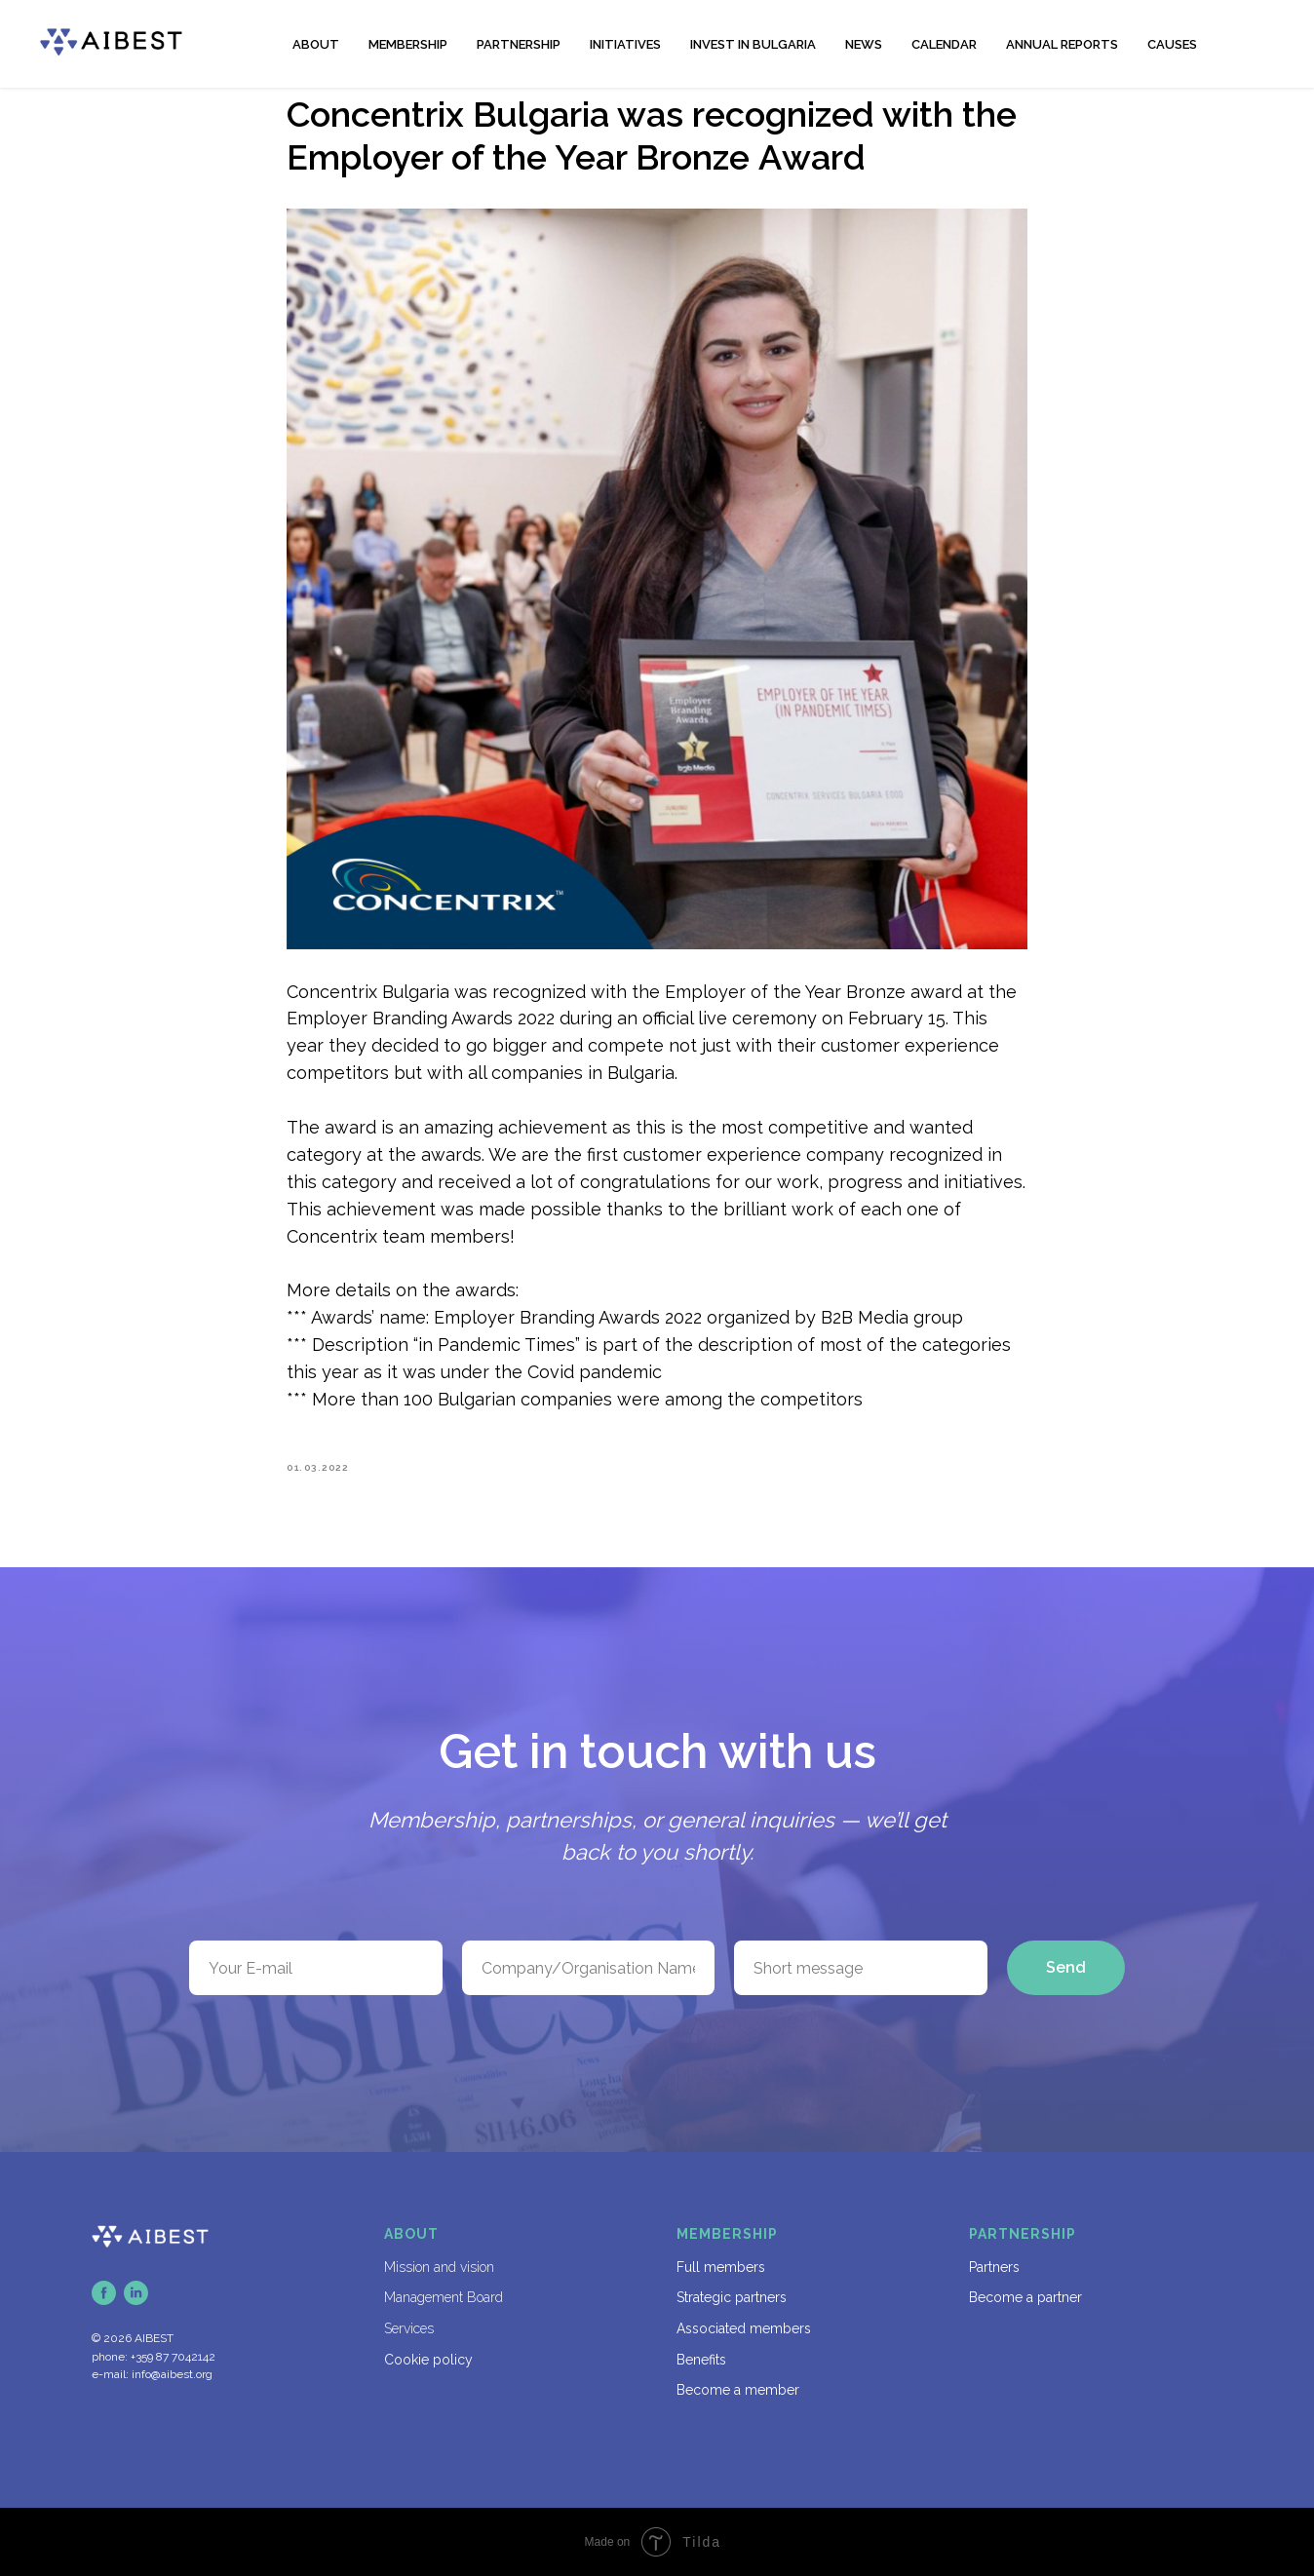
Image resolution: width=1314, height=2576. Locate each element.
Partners (994, 2267)
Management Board (443, 2297)
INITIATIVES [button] (625, 44)
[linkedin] (136, 2293)
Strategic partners (731, 2297)
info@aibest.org (172, 2374)
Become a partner (1025, 2297)
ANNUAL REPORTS (1062, 44)
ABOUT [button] (315, 44)
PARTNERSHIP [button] (518, 44)
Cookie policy (428, 2359)
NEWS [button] (863, 44)
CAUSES (1172, 44)
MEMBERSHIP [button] (407, 44)
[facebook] (104, 2293)
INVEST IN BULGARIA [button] (753, 44)
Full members (720, 2267)
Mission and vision (439, 2267)
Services (409, 2328)
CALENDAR (944, 44)
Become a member (737, 2390)
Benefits (701, 2359)
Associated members (743, 2328)
